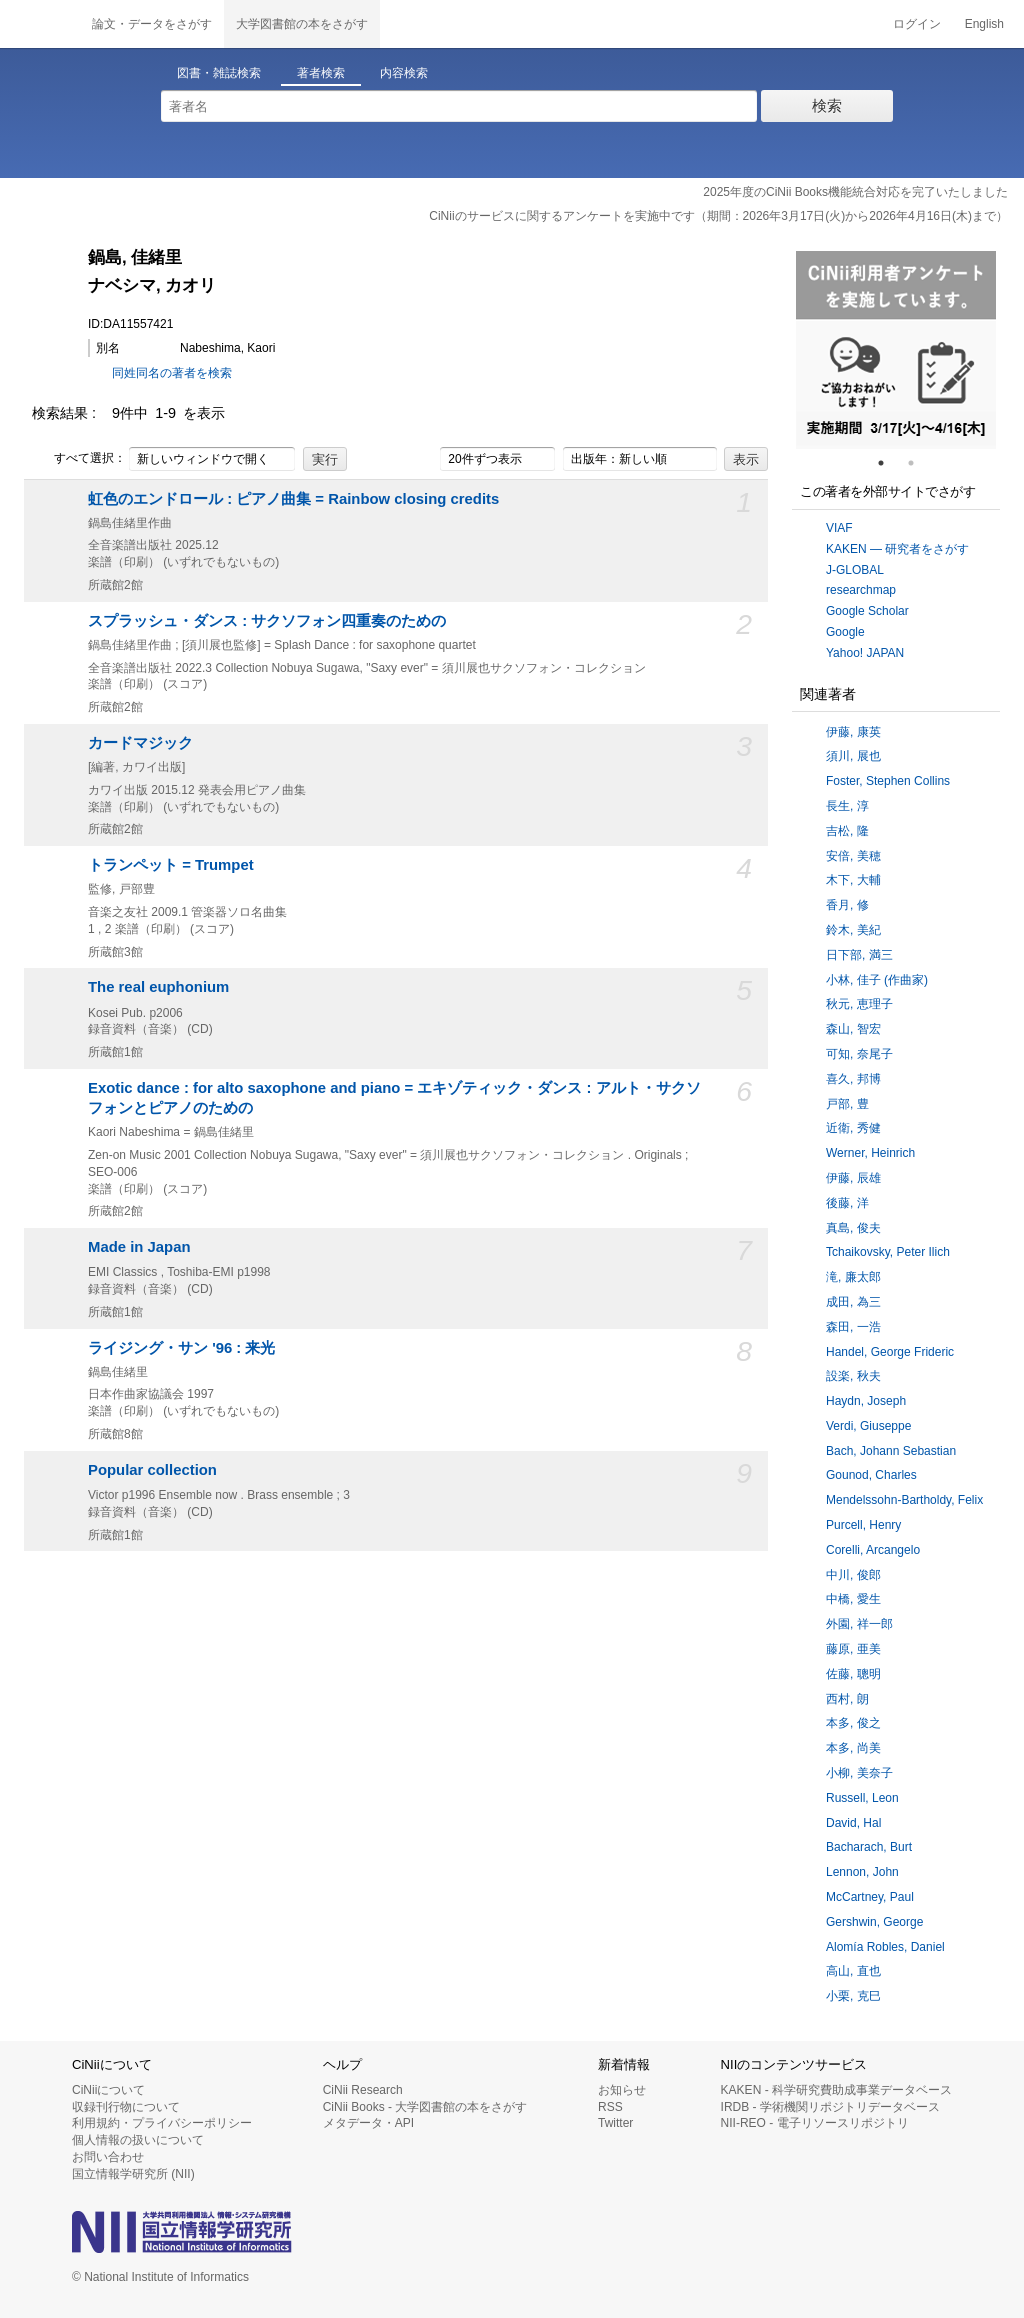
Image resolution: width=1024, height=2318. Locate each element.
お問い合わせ (108, 2157)
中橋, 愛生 (853, 1599)
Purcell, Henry (863, 1525)
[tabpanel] (896, 350)
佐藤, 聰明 (853, 1674)
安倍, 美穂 (853, 856)
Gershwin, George (874, 1922)
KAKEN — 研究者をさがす (897, 549)
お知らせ (622, 2090)
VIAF (839, 528)
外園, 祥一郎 (859, 1624)
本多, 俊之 (853, 1723)
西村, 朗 (847, 1699)
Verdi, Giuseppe (868, 1426)
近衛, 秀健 (853, 1128)
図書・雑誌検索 (219, 73)
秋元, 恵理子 (859, 1004)
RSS (610, 2107)
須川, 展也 (853, 756)
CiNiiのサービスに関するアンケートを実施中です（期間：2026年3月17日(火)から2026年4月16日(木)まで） (718, 216)
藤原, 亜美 (853, 1649)
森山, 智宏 (853, 1029)
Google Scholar (867, 611)
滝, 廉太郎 (853, 1277)
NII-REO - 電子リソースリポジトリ (815, 2123)
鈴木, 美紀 (853, 930)
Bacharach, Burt (869, 1847)
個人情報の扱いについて (138, 2140)
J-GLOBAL (855, 570)
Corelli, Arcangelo (873, 1550)
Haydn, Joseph (866, 1401)
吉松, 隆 (847, 831)
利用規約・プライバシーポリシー (162, 2123)
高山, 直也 (853, 1971)
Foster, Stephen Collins (888, 781)
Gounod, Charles (871, 1475)
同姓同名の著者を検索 (172, 373)
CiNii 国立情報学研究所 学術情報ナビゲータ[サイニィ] (40, 24)
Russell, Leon (862, 1798)
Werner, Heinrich (870, 1153)
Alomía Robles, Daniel (885, 1947)
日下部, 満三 (859, 955)
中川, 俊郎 (853, 1575)
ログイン (917, 24)
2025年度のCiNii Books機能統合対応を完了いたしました (855, 192)
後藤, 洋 (847, 1203)
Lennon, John (862, 1872)
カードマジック (140, 743)
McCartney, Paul (870, 1897)
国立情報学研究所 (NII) (133, 2174)
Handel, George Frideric (890, 1352)
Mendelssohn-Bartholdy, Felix (904, 1500)
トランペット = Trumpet (171, 865)
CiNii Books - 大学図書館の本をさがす (425, 2107)
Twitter (615, 2123)
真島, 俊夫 (853, 1228)
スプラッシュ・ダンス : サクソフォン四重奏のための (267, 621)
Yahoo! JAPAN (865, 653)
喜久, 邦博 (853, 1079)
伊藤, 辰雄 (853, 1178)
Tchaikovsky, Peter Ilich (888, 1252)
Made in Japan (139, 1247)
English (984, 24)
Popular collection (152, 1470)
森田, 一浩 (853, 1327)
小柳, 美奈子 (859, 1773)
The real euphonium (158, 987)
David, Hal (853, 1823)
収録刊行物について (126, 2107)
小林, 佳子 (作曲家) (877, 980)
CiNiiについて (108, 2090)
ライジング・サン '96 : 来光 (181, 1348)
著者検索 (321, 73)
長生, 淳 (847, 806)
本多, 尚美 (853, 1748)
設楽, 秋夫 (853, 1376)
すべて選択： (79, 459)
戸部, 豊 (847, 1104)
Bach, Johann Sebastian (891, 1451)
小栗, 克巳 (853, 1996)
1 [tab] (889, 463)
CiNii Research (363, 2090)
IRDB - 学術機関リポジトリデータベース (830, 2107)
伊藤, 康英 (853, 732)
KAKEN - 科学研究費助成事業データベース (836, 2090)
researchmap (861, 590)
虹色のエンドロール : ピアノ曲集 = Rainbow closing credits (293, 499)
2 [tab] (919, 463)
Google (845, 632)
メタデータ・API (368, 2123)
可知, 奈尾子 (859, 1054)
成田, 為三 (853, 1302)
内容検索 (404, 73)
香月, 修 (847, 905)
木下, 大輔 (853, 880)
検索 (827, 105)
